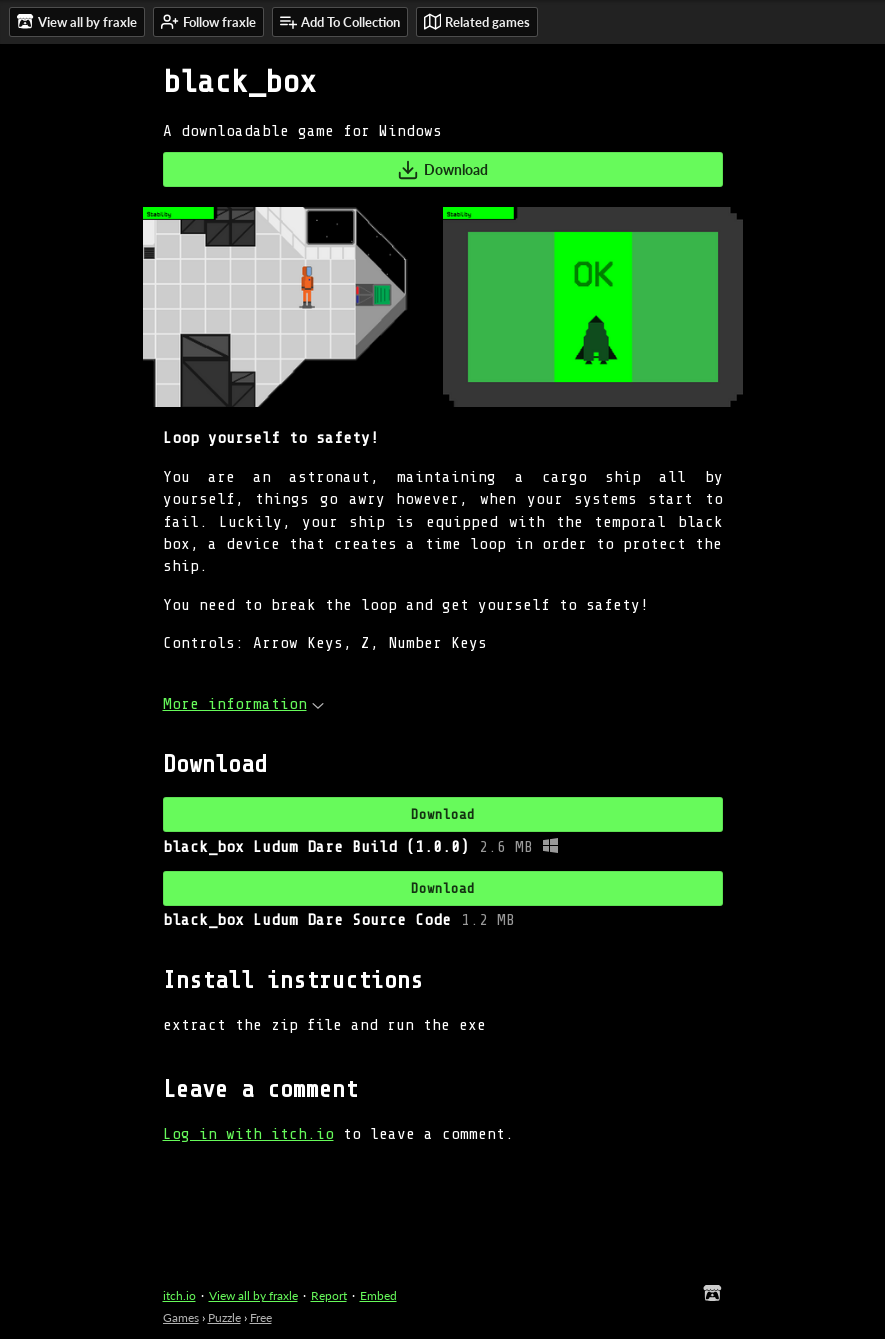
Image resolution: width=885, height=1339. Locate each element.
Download (442, 170)
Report (329, 1295)
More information (243, 704)
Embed (378, 1295)
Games (181, 1317)
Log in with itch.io (248, 1134)
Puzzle (224, 1317)
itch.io (179, 1295)
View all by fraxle (253, 1295)
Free (261, 1317)
